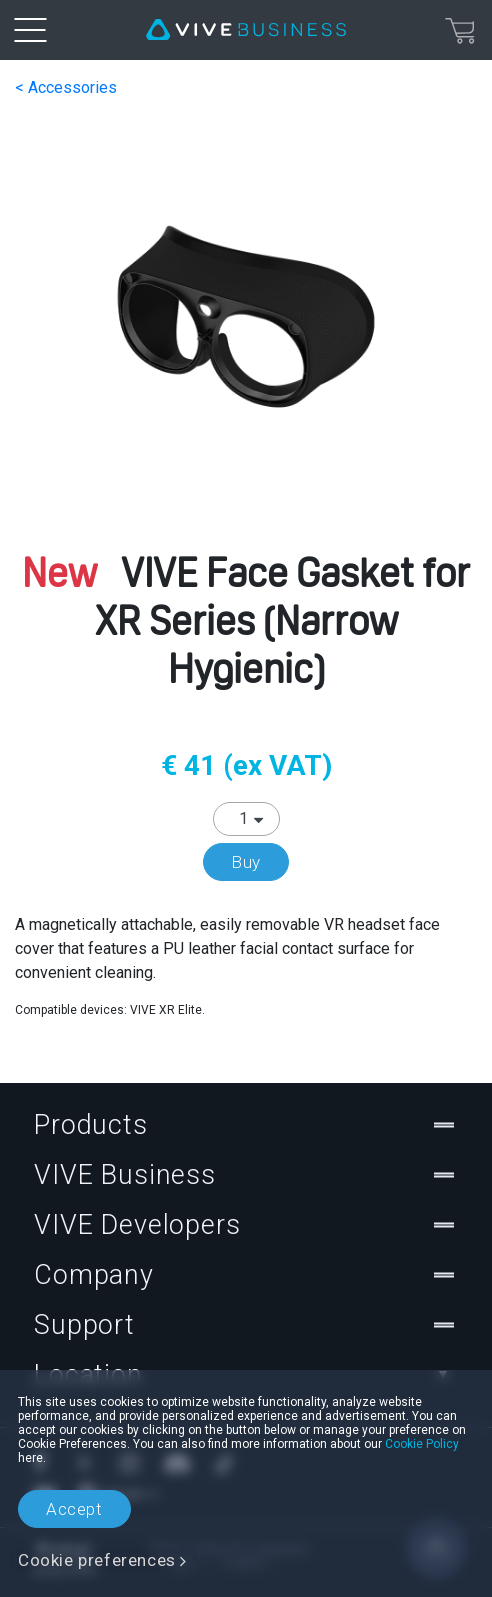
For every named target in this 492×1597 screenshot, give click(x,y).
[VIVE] (246, 30)
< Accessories (66, 87)
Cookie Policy (422, 1444)
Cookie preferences (97, 1560)
